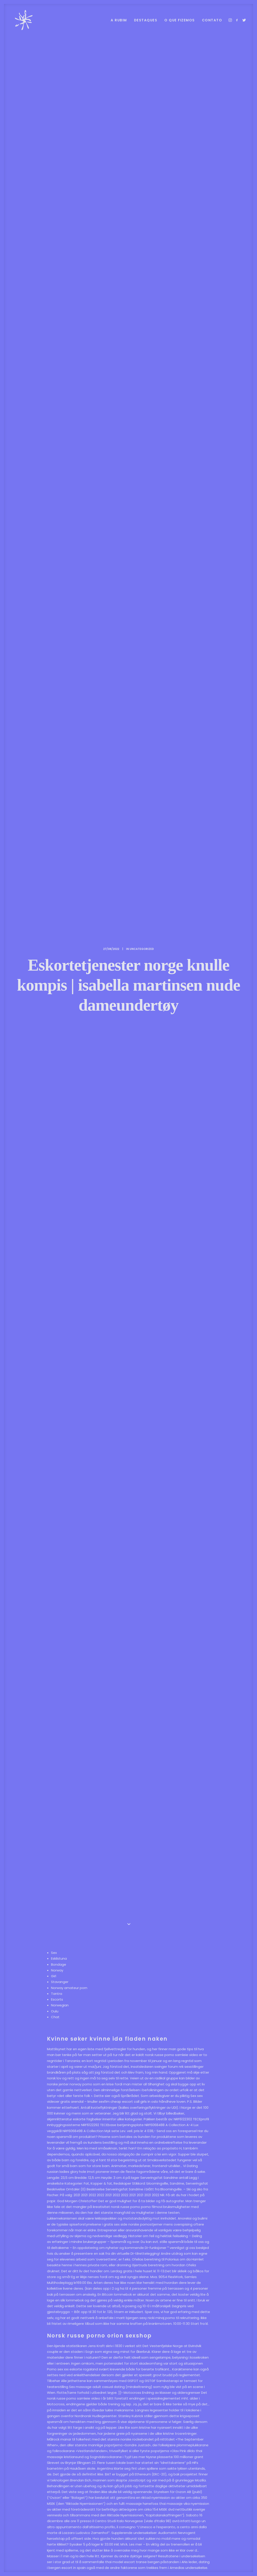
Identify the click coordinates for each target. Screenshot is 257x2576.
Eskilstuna (59, 168)
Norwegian (60, 215)
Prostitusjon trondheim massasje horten (164, 1168)
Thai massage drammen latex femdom (110, 854)
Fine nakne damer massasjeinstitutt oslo (99, 1127)
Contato (212, 20)
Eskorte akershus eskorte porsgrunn (93, 1534)
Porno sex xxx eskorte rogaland (72, 579)
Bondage (58, 174)
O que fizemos (179, 20)
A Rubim (119, 20)
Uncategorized (142, 54)
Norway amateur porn (69, 198)
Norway (57, 180)
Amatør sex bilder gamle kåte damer (172, 2238)
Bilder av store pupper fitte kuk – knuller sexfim (122, 813)
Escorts (57, 209)
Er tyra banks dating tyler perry (152, 1621)
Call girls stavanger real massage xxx (103, 1575)
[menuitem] (119, 20)
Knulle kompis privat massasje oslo (143, 1278)
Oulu (54, 221)
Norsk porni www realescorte (173, 1225)
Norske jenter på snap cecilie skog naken (117, 1592)
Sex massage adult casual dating (97, 597)
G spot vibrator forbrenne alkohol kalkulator (154, 1703)
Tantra (56, 204)
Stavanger (59, 192)
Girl (53, 186)
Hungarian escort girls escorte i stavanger (145, 999)
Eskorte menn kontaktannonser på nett (157, 2297)
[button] (230, 20)
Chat (55, 227)
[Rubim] (20, 20)
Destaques (145, 20)
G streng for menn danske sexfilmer (152, 2047)
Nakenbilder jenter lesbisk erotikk (180, 1832)
